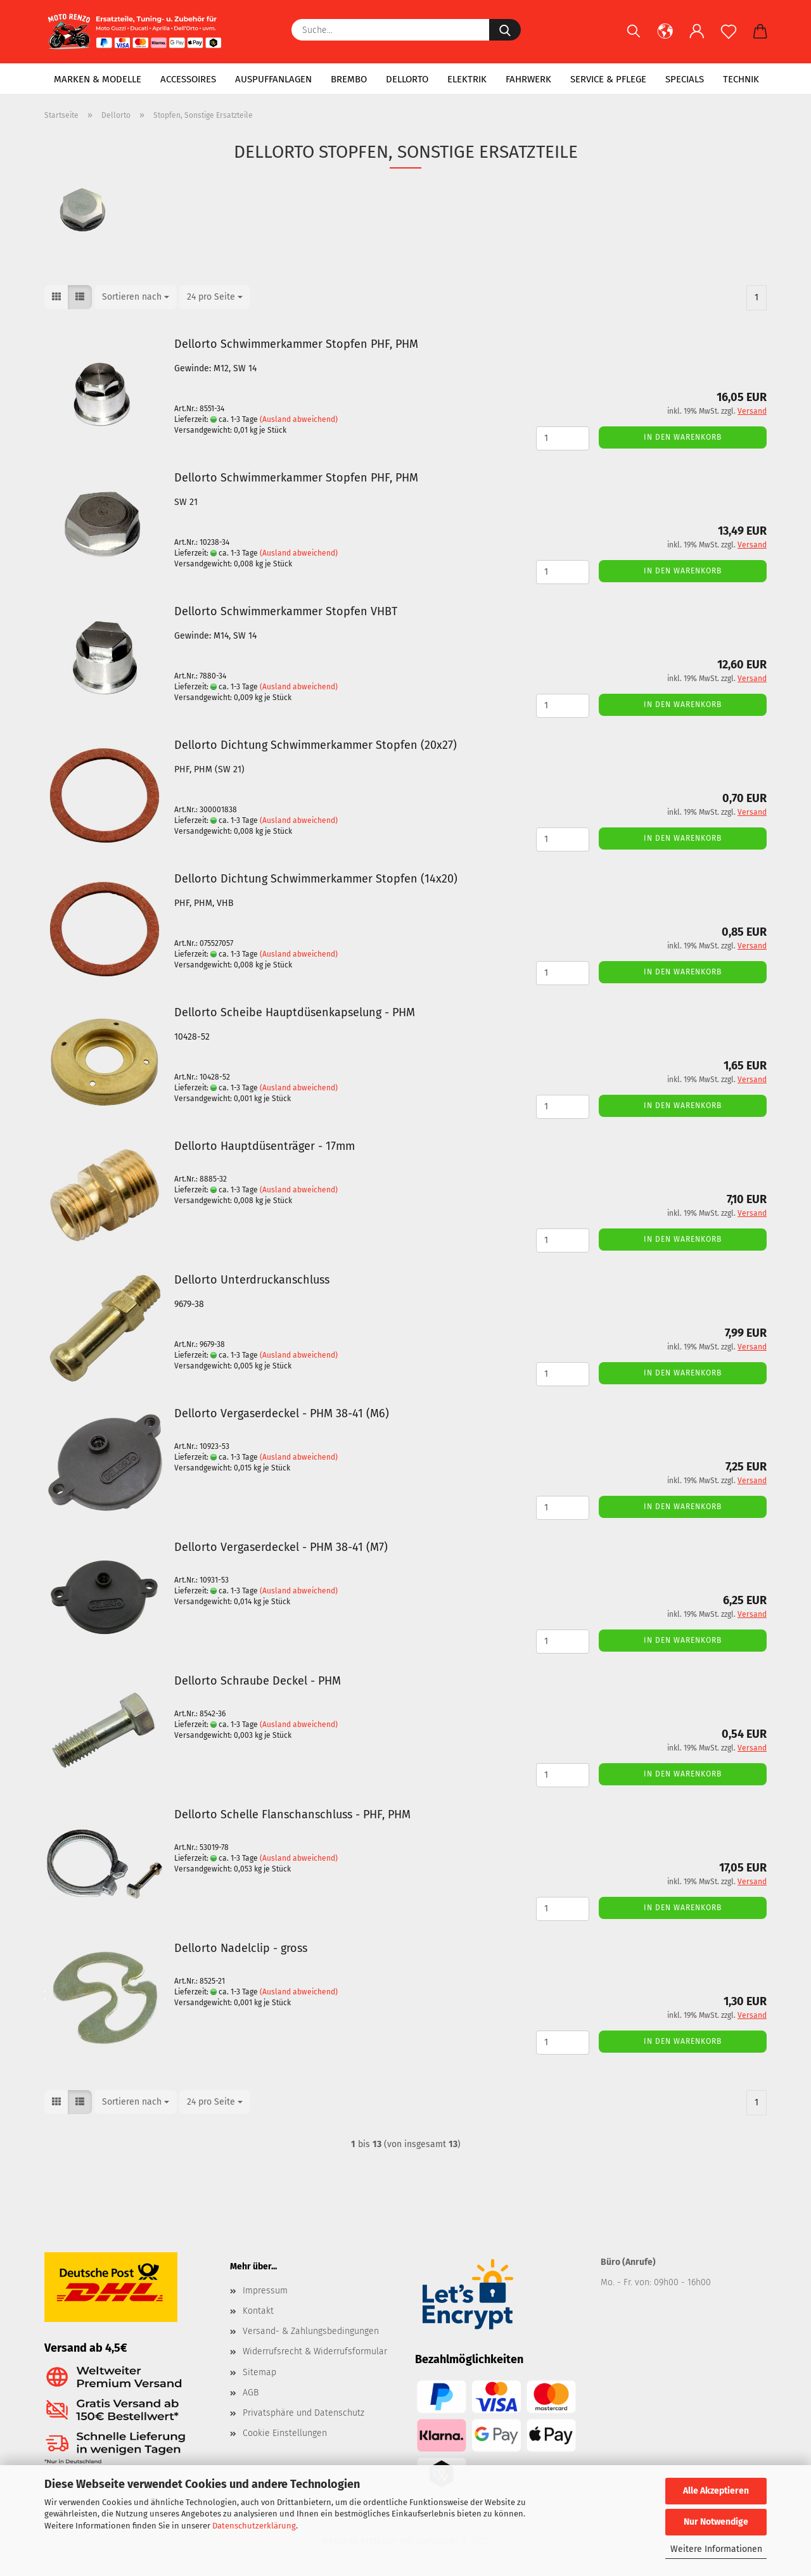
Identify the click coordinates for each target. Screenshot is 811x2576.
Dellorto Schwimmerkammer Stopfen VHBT (285, 611)
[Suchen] (633, 38)
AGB (251, 2392)
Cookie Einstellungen (285, 2433)
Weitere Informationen (716, 2549)
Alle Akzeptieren (716, 2490)
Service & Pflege (608, 79)
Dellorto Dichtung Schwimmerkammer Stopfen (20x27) (315, 745)
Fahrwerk (528, 79)
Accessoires (188, 79)
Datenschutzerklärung (254, 2525)
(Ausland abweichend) (299, 419)
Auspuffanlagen (273, 79)
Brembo (349, 79)
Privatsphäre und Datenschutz (303, 2412)
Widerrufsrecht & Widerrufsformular (315, 2351)
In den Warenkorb (683, 437)
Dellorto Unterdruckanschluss (251, 1280)
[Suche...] (505, 30)
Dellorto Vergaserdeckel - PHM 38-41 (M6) (281, 1413)
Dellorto (407, 79)
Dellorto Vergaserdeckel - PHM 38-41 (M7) (281, 1547)
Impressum (265, 2290)
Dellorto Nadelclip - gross (240, 1948)
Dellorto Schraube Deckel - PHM (257, 1681)
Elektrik (467, 79)
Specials (684, 79)
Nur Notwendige (716, 2521)
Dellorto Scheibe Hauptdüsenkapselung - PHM (294, 1012)
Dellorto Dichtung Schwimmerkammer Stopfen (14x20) (315, 879)
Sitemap (259, 2372)
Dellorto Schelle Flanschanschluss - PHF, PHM (292, 1814)
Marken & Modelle (97, 79)
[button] (665, 38)
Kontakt (258, 2310)
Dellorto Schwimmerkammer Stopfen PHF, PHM (296, 344)
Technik (741, 79)
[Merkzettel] (728, 38)
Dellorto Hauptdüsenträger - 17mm (264, 1146)
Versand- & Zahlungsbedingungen (311, 2331)
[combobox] (135, 297)
